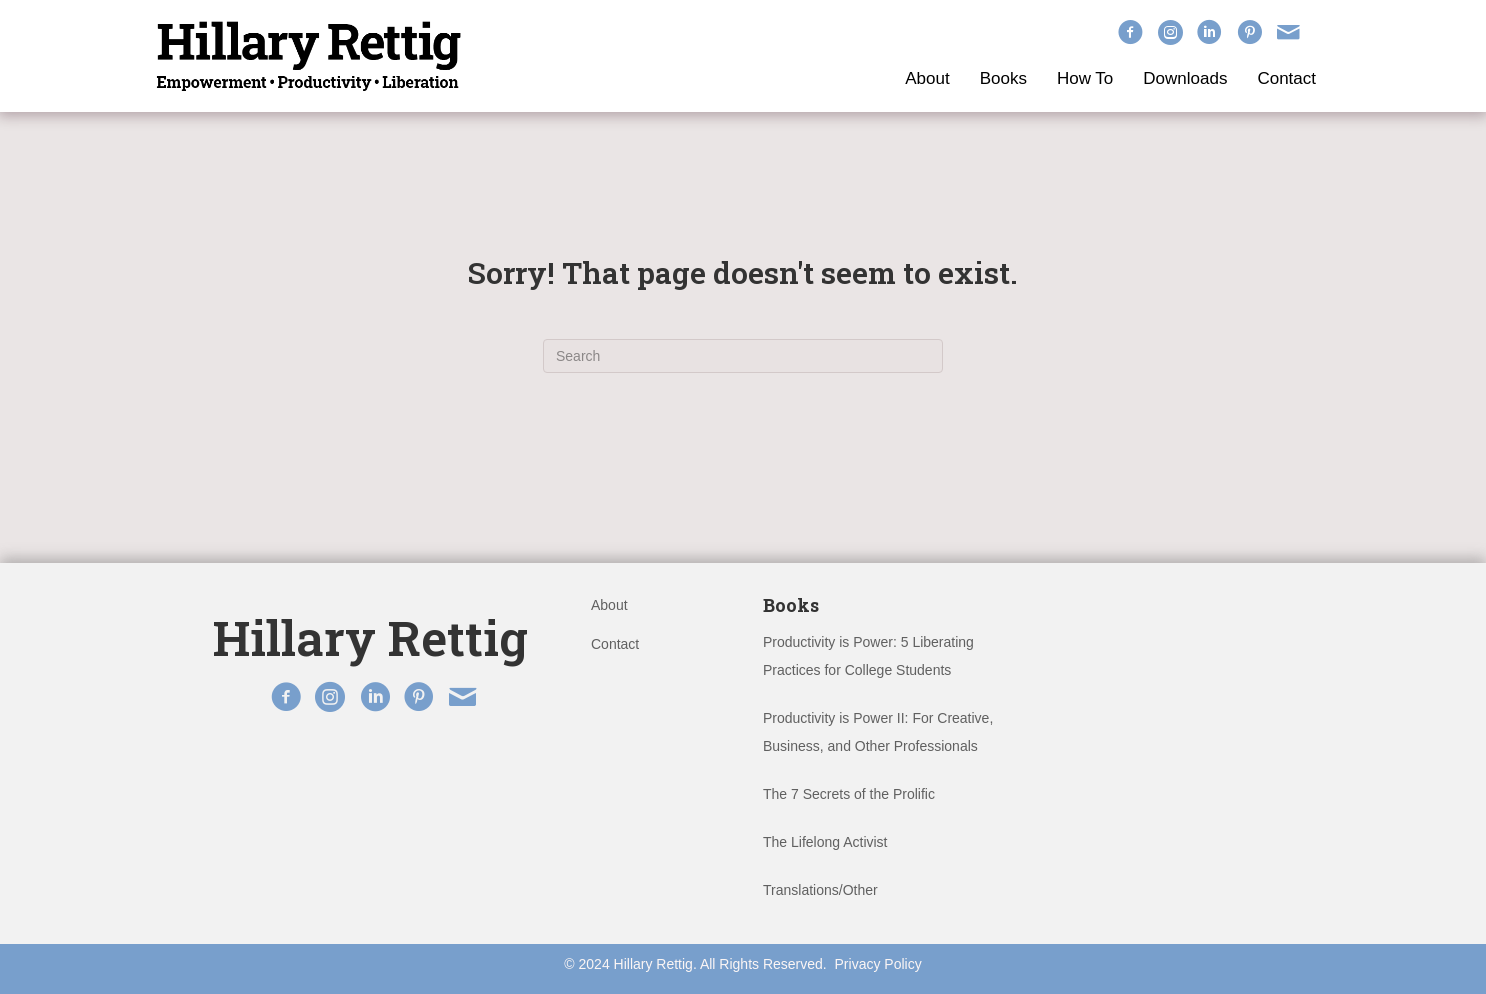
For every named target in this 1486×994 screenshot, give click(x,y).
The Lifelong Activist (825, 842)
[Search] (743, 356)
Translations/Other (820, 890)
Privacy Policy (878, 964)
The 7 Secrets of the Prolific (849, 794)
